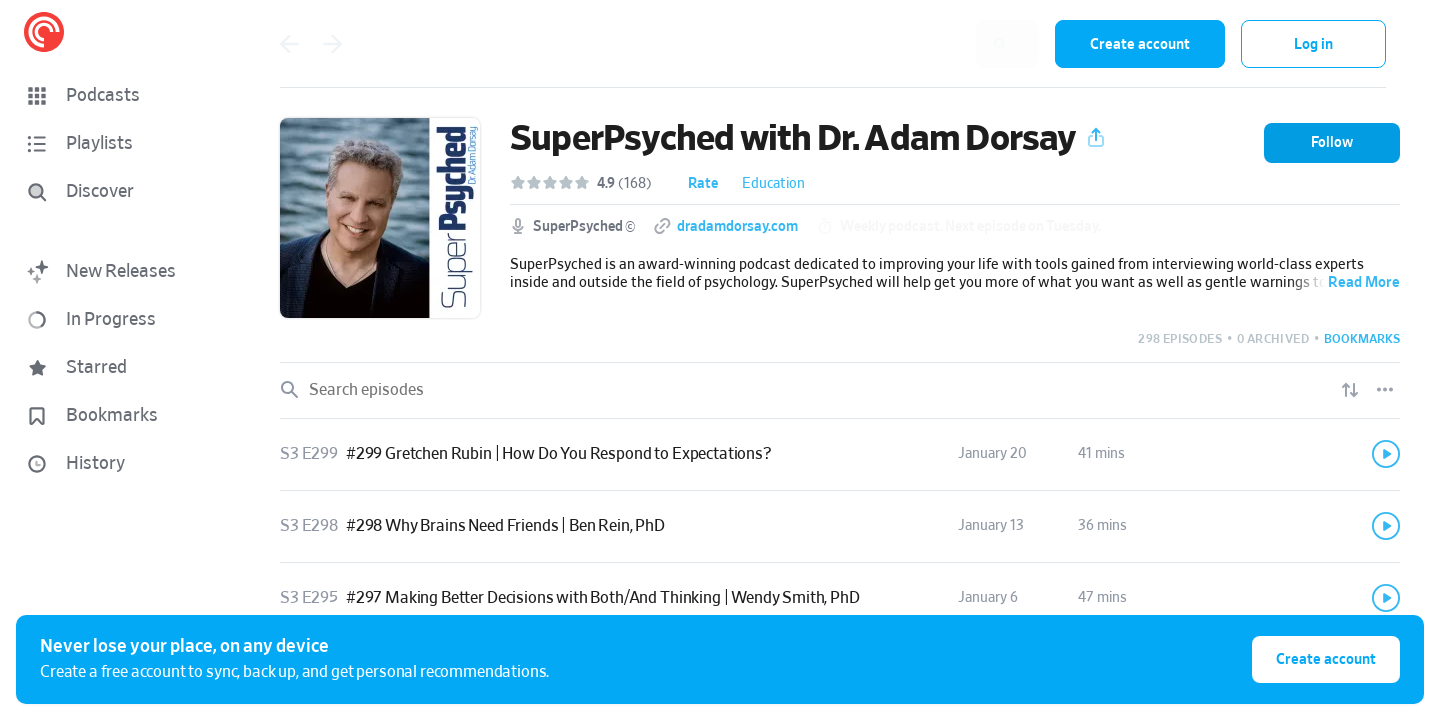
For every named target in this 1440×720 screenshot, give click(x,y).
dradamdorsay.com (737, 227)
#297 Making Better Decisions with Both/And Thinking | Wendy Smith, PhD (603, 598)
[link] (840, 455)
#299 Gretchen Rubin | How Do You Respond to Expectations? (559, 454)
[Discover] (116, 192)
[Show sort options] (1350, 390)
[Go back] (289, 44)
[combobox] (909, 44)
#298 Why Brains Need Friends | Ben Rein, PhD (505, 526)
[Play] (1386, 454)
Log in (1313, 44)
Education (773, 184)
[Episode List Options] (1385, 390)
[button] (120, 96)
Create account (1140, 44)
